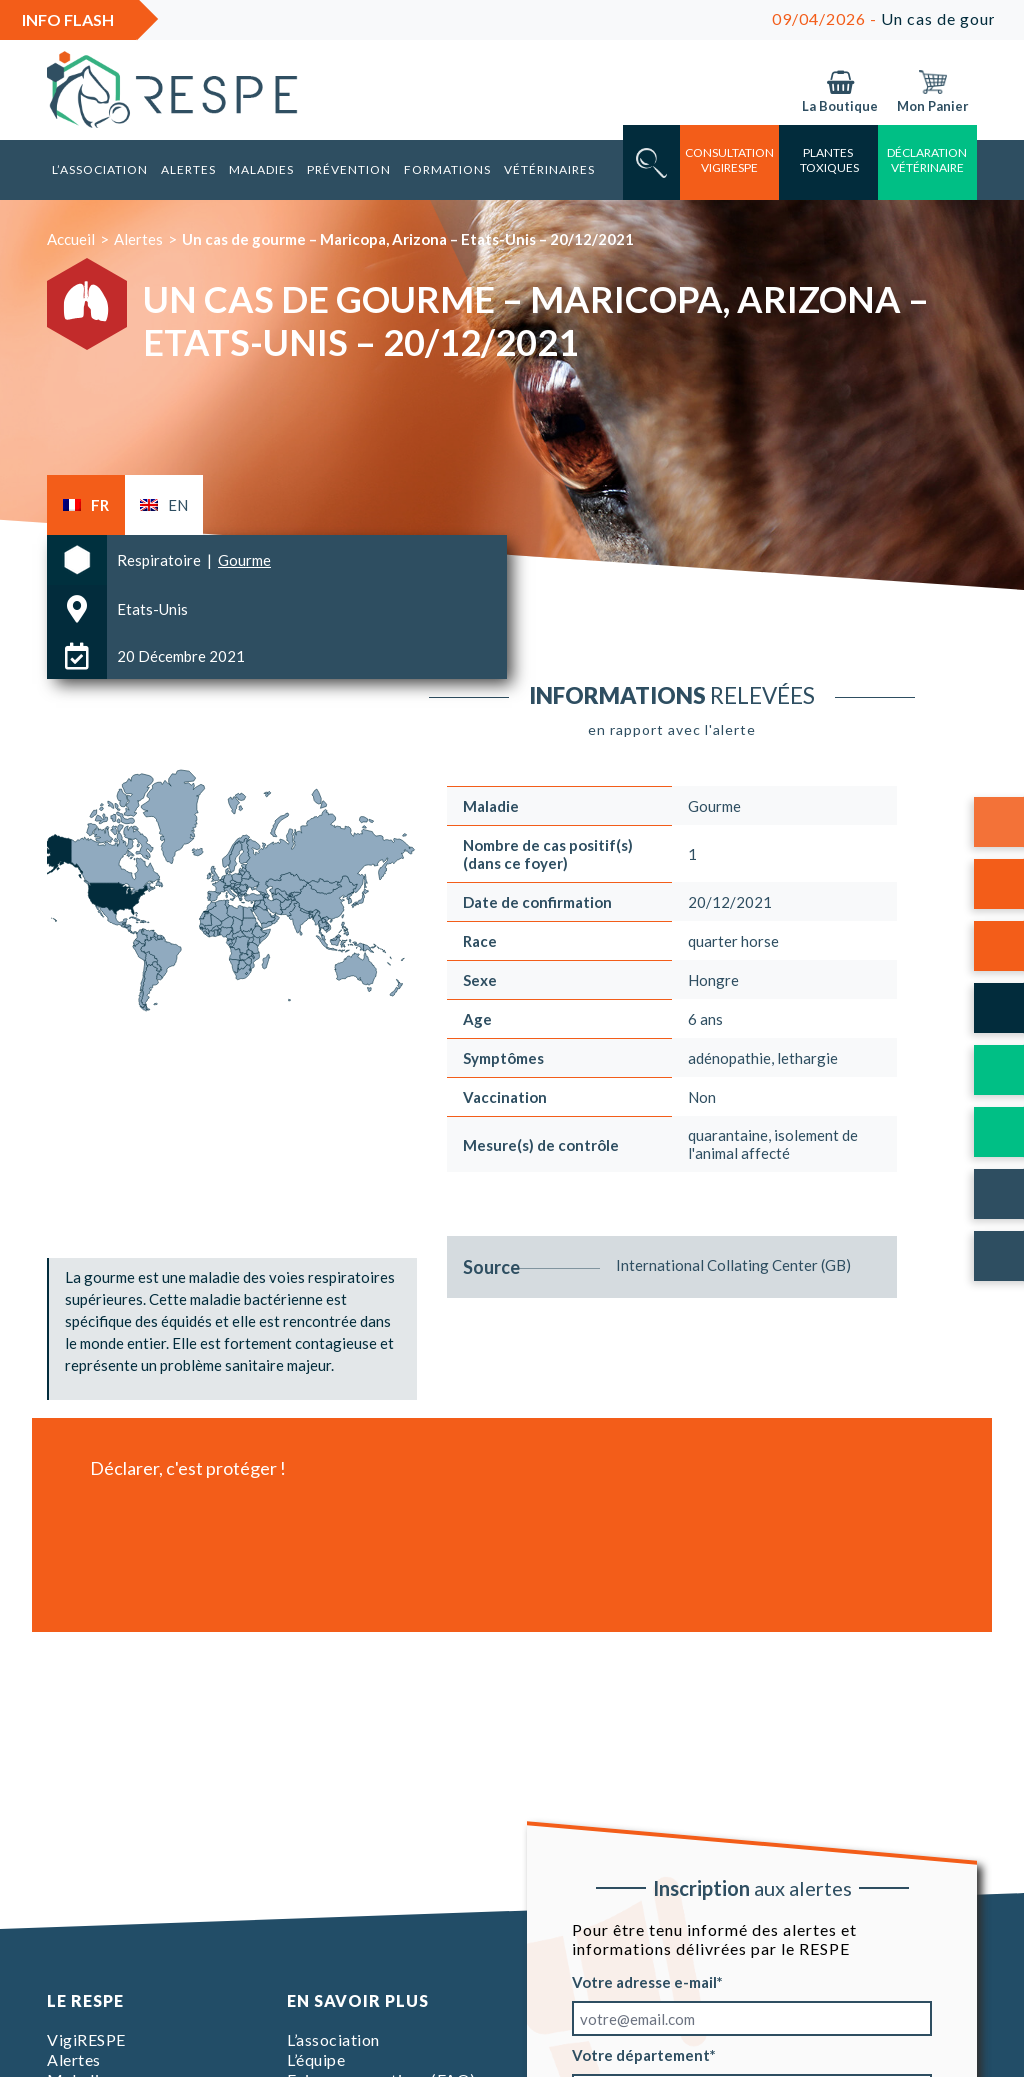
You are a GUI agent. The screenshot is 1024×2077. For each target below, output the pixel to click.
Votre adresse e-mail (644, 1982)
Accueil (71, 239)
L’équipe (316, 2059)
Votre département (641, 2055)
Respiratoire (160, 560)
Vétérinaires (549, 169)
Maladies (261, 169)
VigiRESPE (86, 2039)
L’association (100, 169)
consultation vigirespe (729, 160)
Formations (447, 169)
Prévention (349, 169)
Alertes (188, 169)
